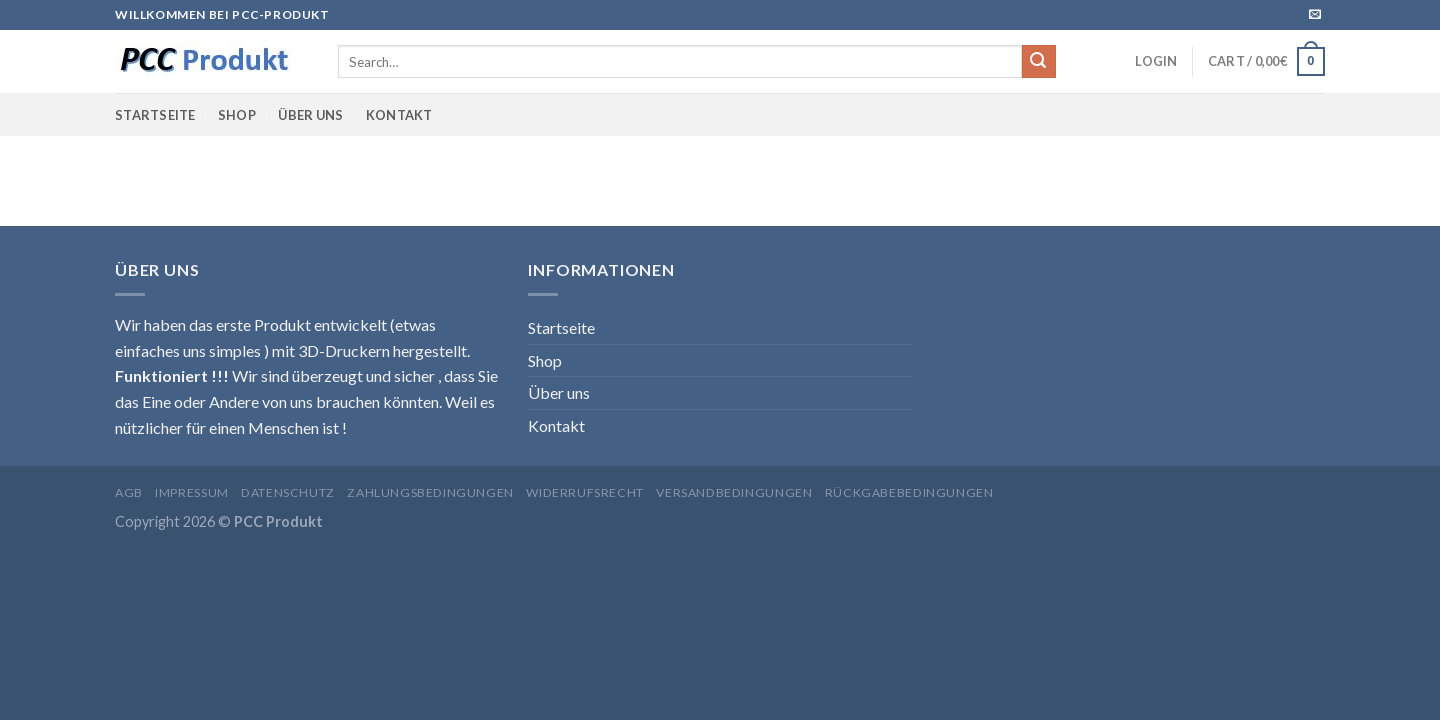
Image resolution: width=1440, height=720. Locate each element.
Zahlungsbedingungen (430, 492)
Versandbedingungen (734, 492)
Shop (237, 115)
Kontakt (399, 115)
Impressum (192, 492)
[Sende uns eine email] (1315, 15)
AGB (129, 492)
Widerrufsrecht (585, 492)
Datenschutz (288, 492)
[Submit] (1039, 62)
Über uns (310, 115)
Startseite (155, 115)
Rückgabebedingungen (909, 492)
